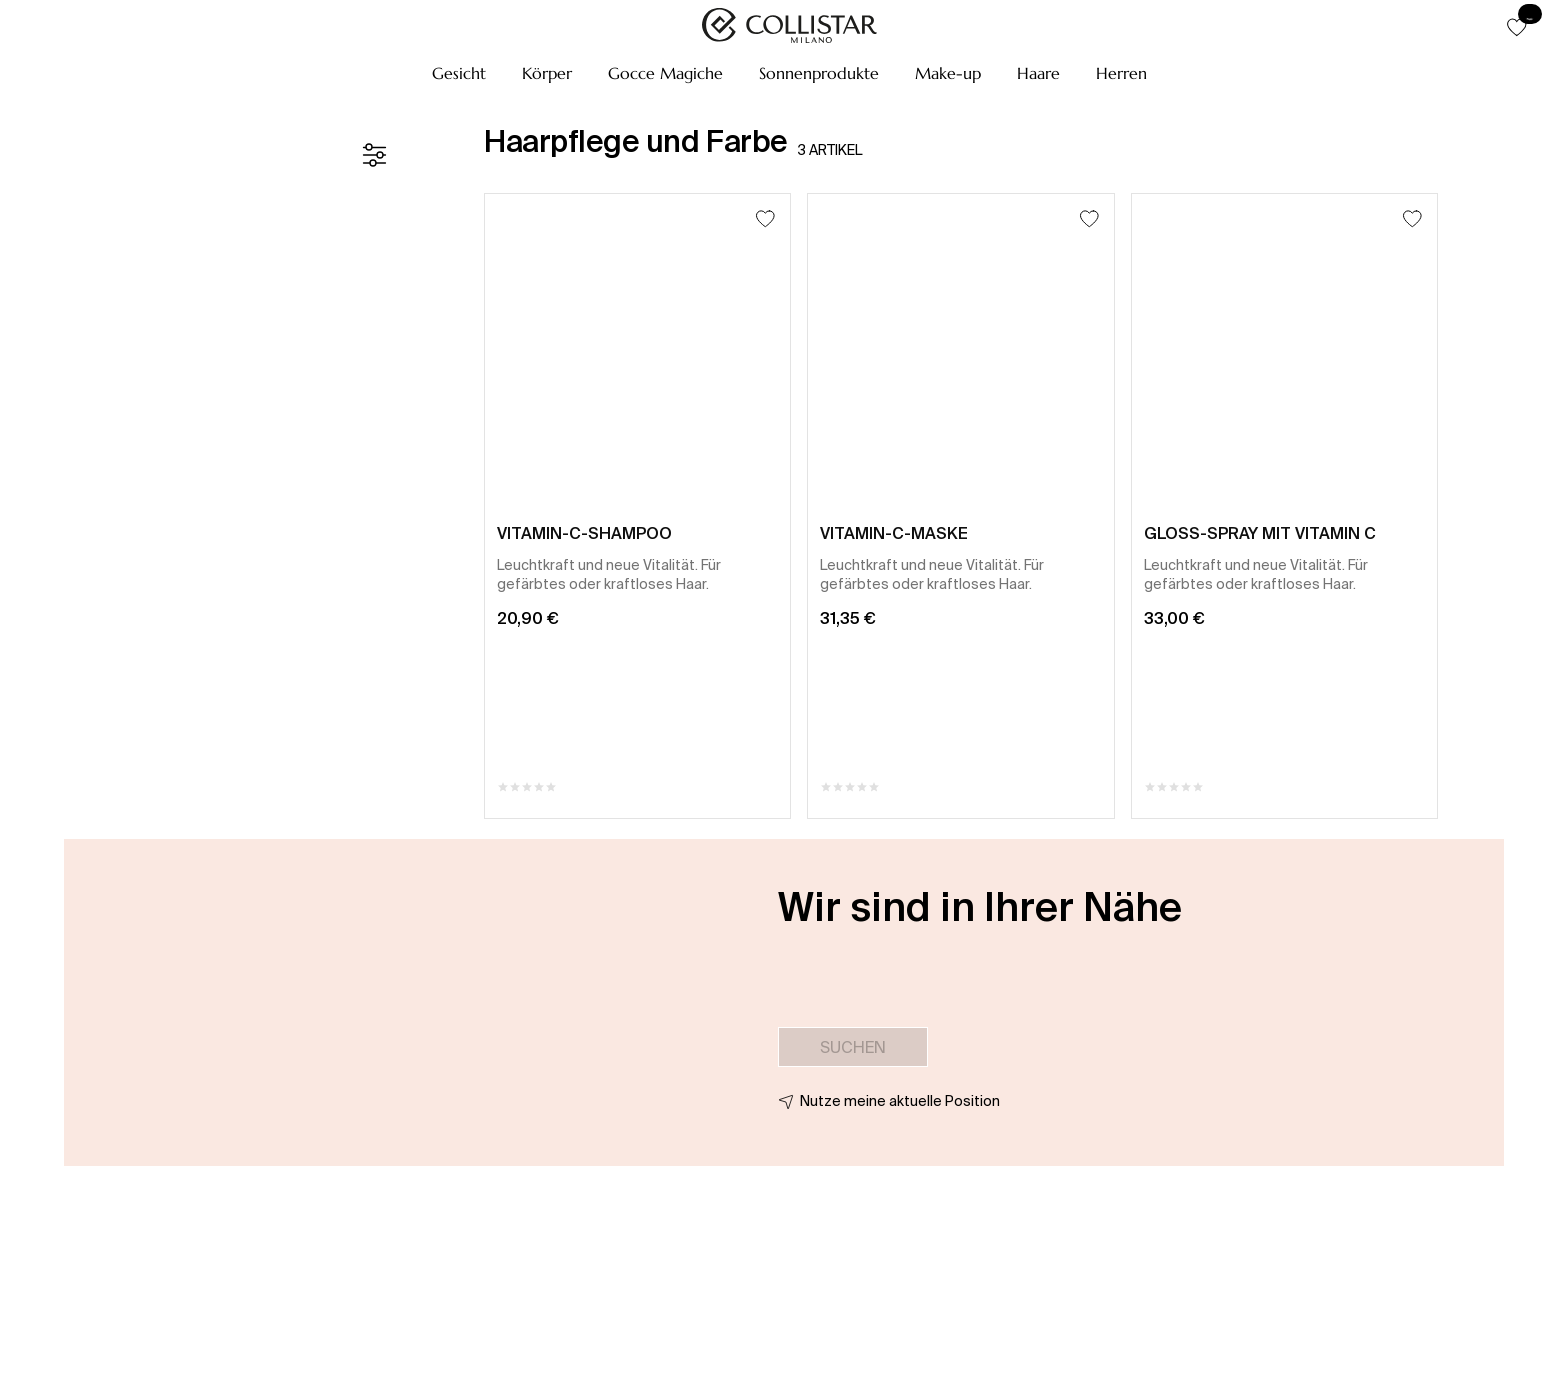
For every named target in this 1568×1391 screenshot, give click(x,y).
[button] (459, 73)
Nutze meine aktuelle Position (900, 1101)
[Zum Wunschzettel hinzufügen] (765, 218)
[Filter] (374, 155)
